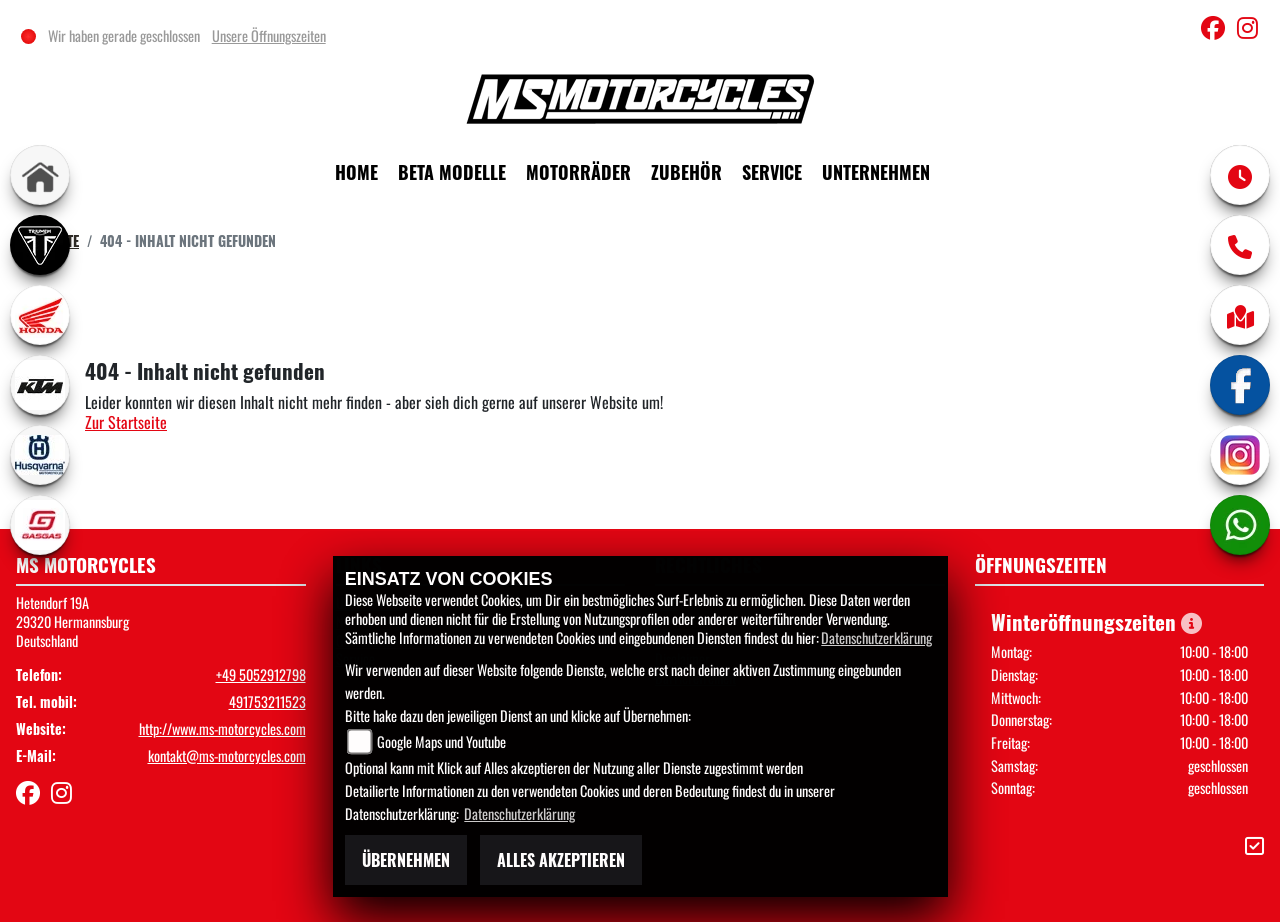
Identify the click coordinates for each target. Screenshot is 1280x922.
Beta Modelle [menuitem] (452, 172)
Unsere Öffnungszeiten (270, 35)
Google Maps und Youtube (441, 741)
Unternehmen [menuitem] (876, 172)
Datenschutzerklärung (876, 637)
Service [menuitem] (772, 172)
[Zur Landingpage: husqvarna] (40, 455)
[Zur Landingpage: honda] (40, 315)
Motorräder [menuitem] (578, 172)
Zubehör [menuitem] (686, 172)
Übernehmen (406, 860)
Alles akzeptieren (561, 860)
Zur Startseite (126, 422)
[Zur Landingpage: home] (40, 175)
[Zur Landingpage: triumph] (40, 245)
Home (356, 172)
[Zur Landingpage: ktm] (40, 385)
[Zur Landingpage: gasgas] (40, 525)
